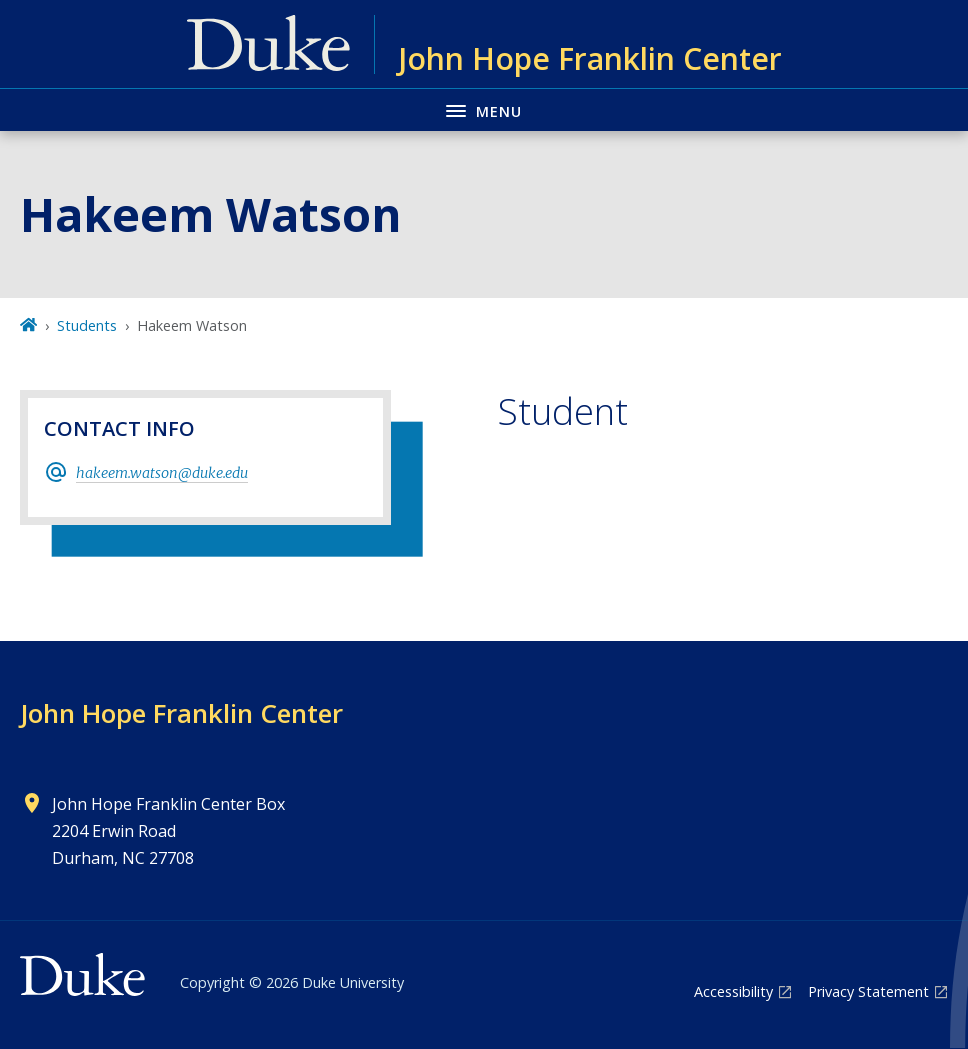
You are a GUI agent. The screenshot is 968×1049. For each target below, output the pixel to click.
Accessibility (733, 991)
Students (87, 325)
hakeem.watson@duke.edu (162, 473)
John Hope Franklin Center (181, 713)
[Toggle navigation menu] (484, 109)
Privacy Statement (868, 991)
